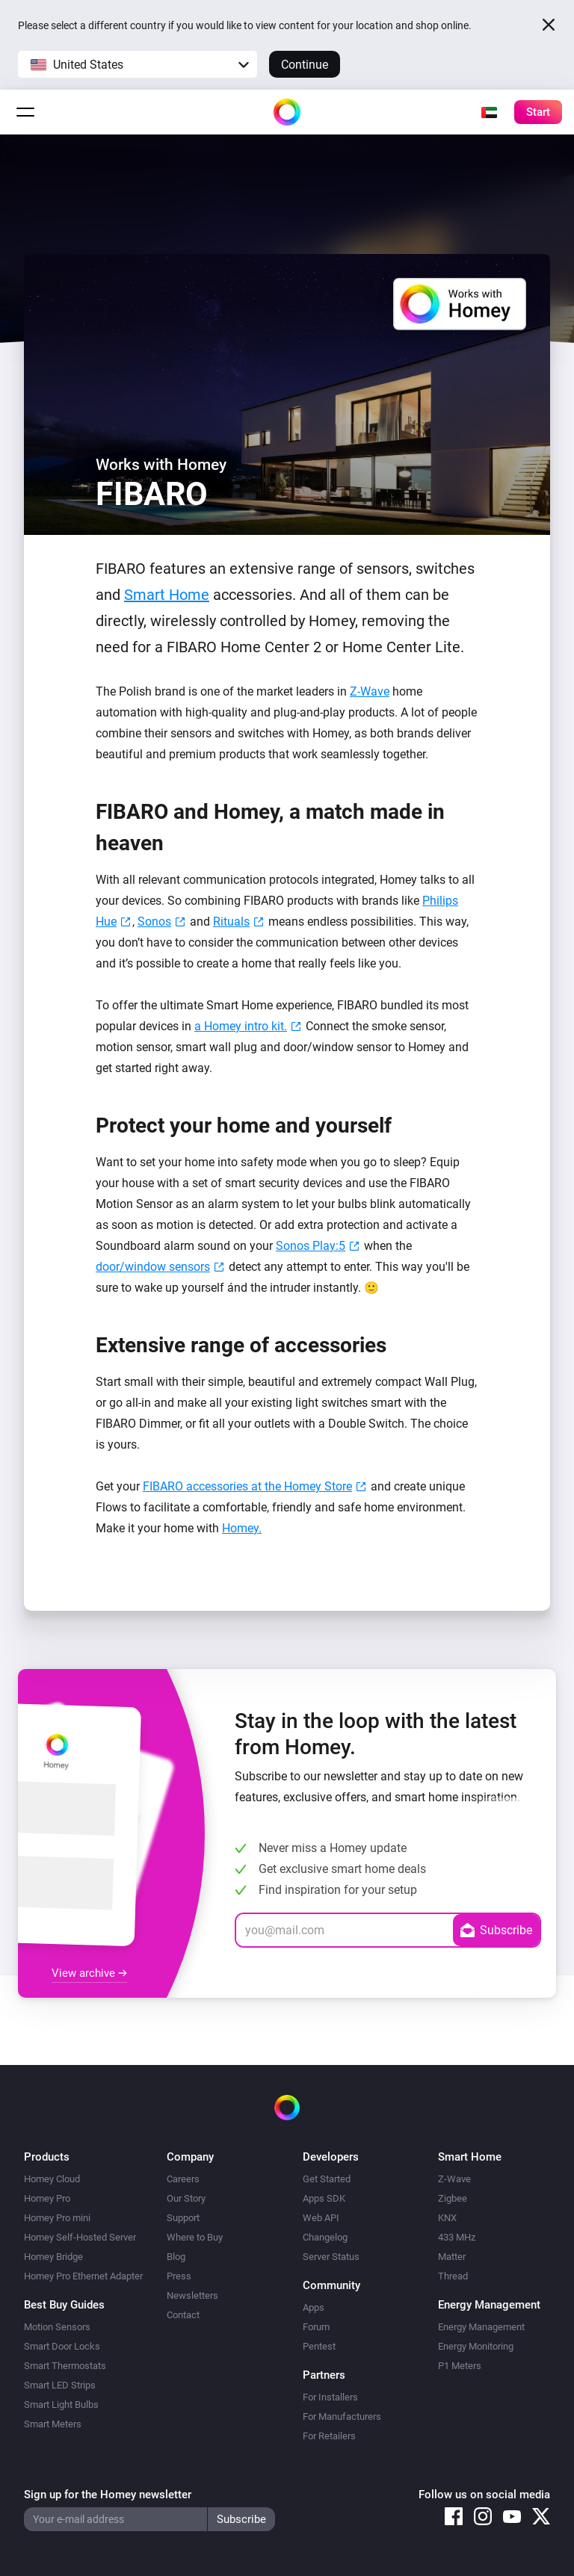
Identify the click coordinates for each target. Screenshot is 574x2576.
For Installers (330, 2397)
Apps (313, 2307)
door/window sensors (153, 1267)
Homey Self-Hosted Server (80, 2237)
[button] (137, 64)
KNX (447, 2217)
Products (47, 2157)
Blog (176, 2256)
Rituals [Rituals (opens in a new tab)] (231, 921)
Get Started (327, 2179)
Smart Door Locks (62, 2346)
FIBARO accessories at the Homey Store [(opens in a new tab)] (247, 1486)
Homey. (242, 1528)
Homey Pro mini (57, 2217)
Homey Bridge (53, 2256)
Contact (183, 2314)
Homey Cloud (52, 2179)
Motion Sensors (57, 2326)
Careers (183, 2179)
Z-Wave (369, 691)
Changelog (325, 2237)
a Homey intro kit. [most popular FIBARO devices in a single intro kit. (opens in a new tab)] (240, 1026)
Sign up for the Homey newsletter (107, 2494)
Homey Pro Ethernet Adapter (83, 2276)
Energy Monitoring (475, 2346)
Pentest (319, 2346)
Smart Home (166, 595)
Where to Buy (195, 2237)
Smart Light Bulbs (61, 2404)
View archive (89, 1973)
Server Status (331, 2256)
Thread (453, 2276)
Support (183, 2217)
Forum (316, 2326)
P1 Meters (459, 2365)
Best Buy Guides (64, 2305)
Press (179, 2276)
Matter (452, 2256)
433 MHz (456, 2237)
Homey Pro (47, 2198)
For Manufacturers (342, 2416)
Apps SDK (324, 2198)
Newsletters (192, 2295)
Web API (321, 2217)
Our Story (186, 2198)
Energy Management (481, 2326)
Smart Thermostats (65, 2365)
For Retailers (329, 2436)
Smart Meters (52, 2424)
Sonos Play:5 (310, 1246)
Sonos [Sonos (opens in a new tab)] (154, 921)
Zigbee (452, 2198)
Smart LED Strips (60, 2385)
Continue (304, 65)
